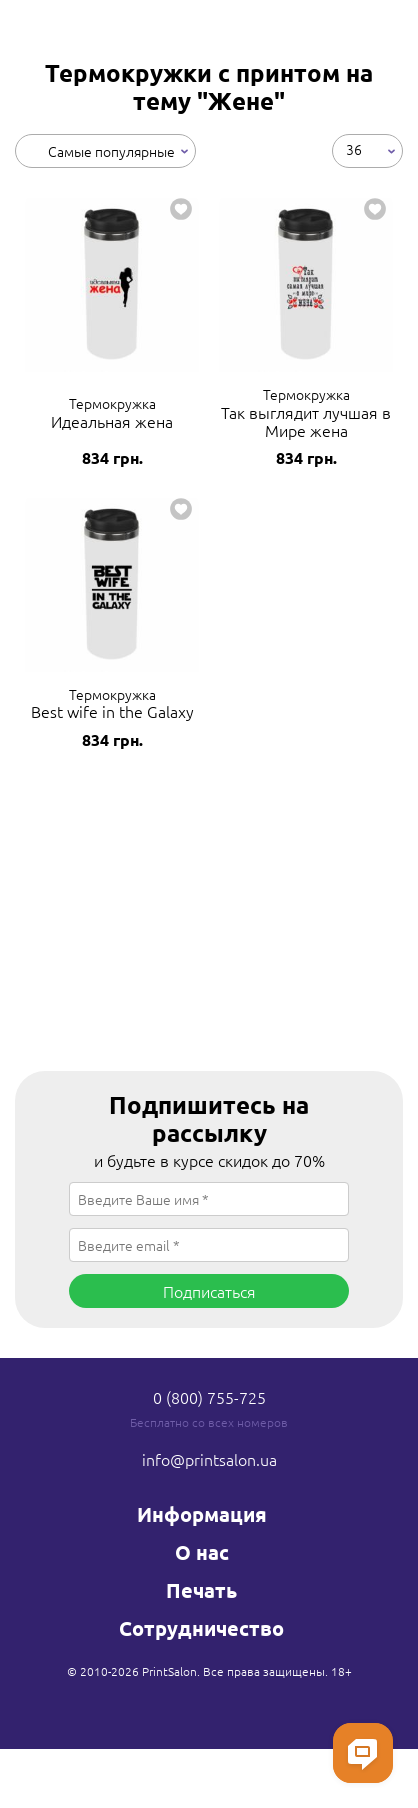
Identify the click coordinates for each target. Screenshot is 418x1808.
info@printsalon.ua (209, 1459)
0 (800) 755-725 (209, 1397)
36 (354, 149)
